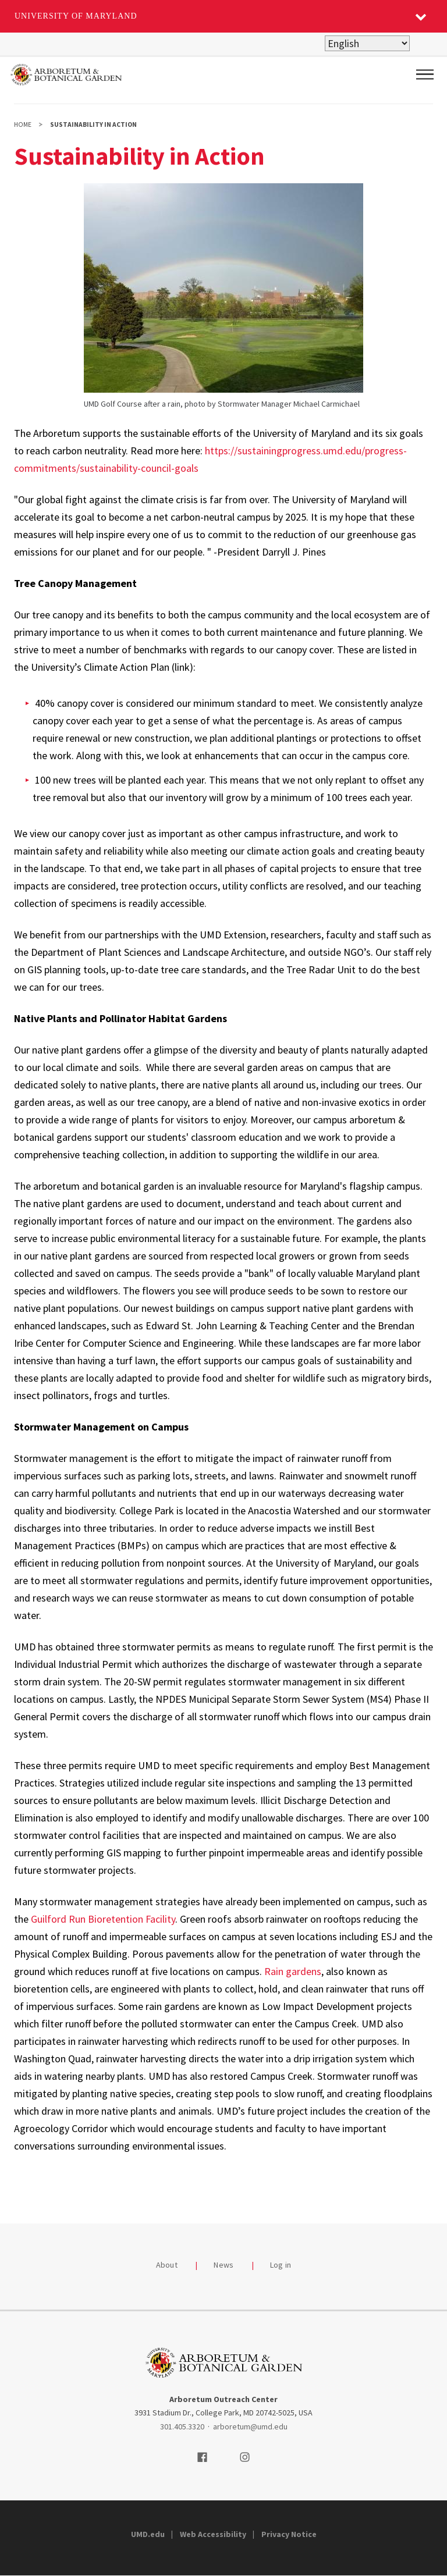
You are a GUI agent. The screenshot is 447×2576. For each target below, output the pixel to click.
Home (22, 124)
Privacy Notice (289, 2534)
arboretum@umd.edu (250, 2426)
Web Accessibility (213, 2534)
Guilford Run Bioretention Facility (103, 1919)
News (223, 2265)
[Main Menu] (425, 74)
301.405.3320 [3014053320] (182, 2426)
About (167, 2265)
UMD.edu (148, 2534)
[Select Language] (367, 43)
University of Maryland (76, 16)
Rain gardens (292, 1971)
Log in (281, 2265)
